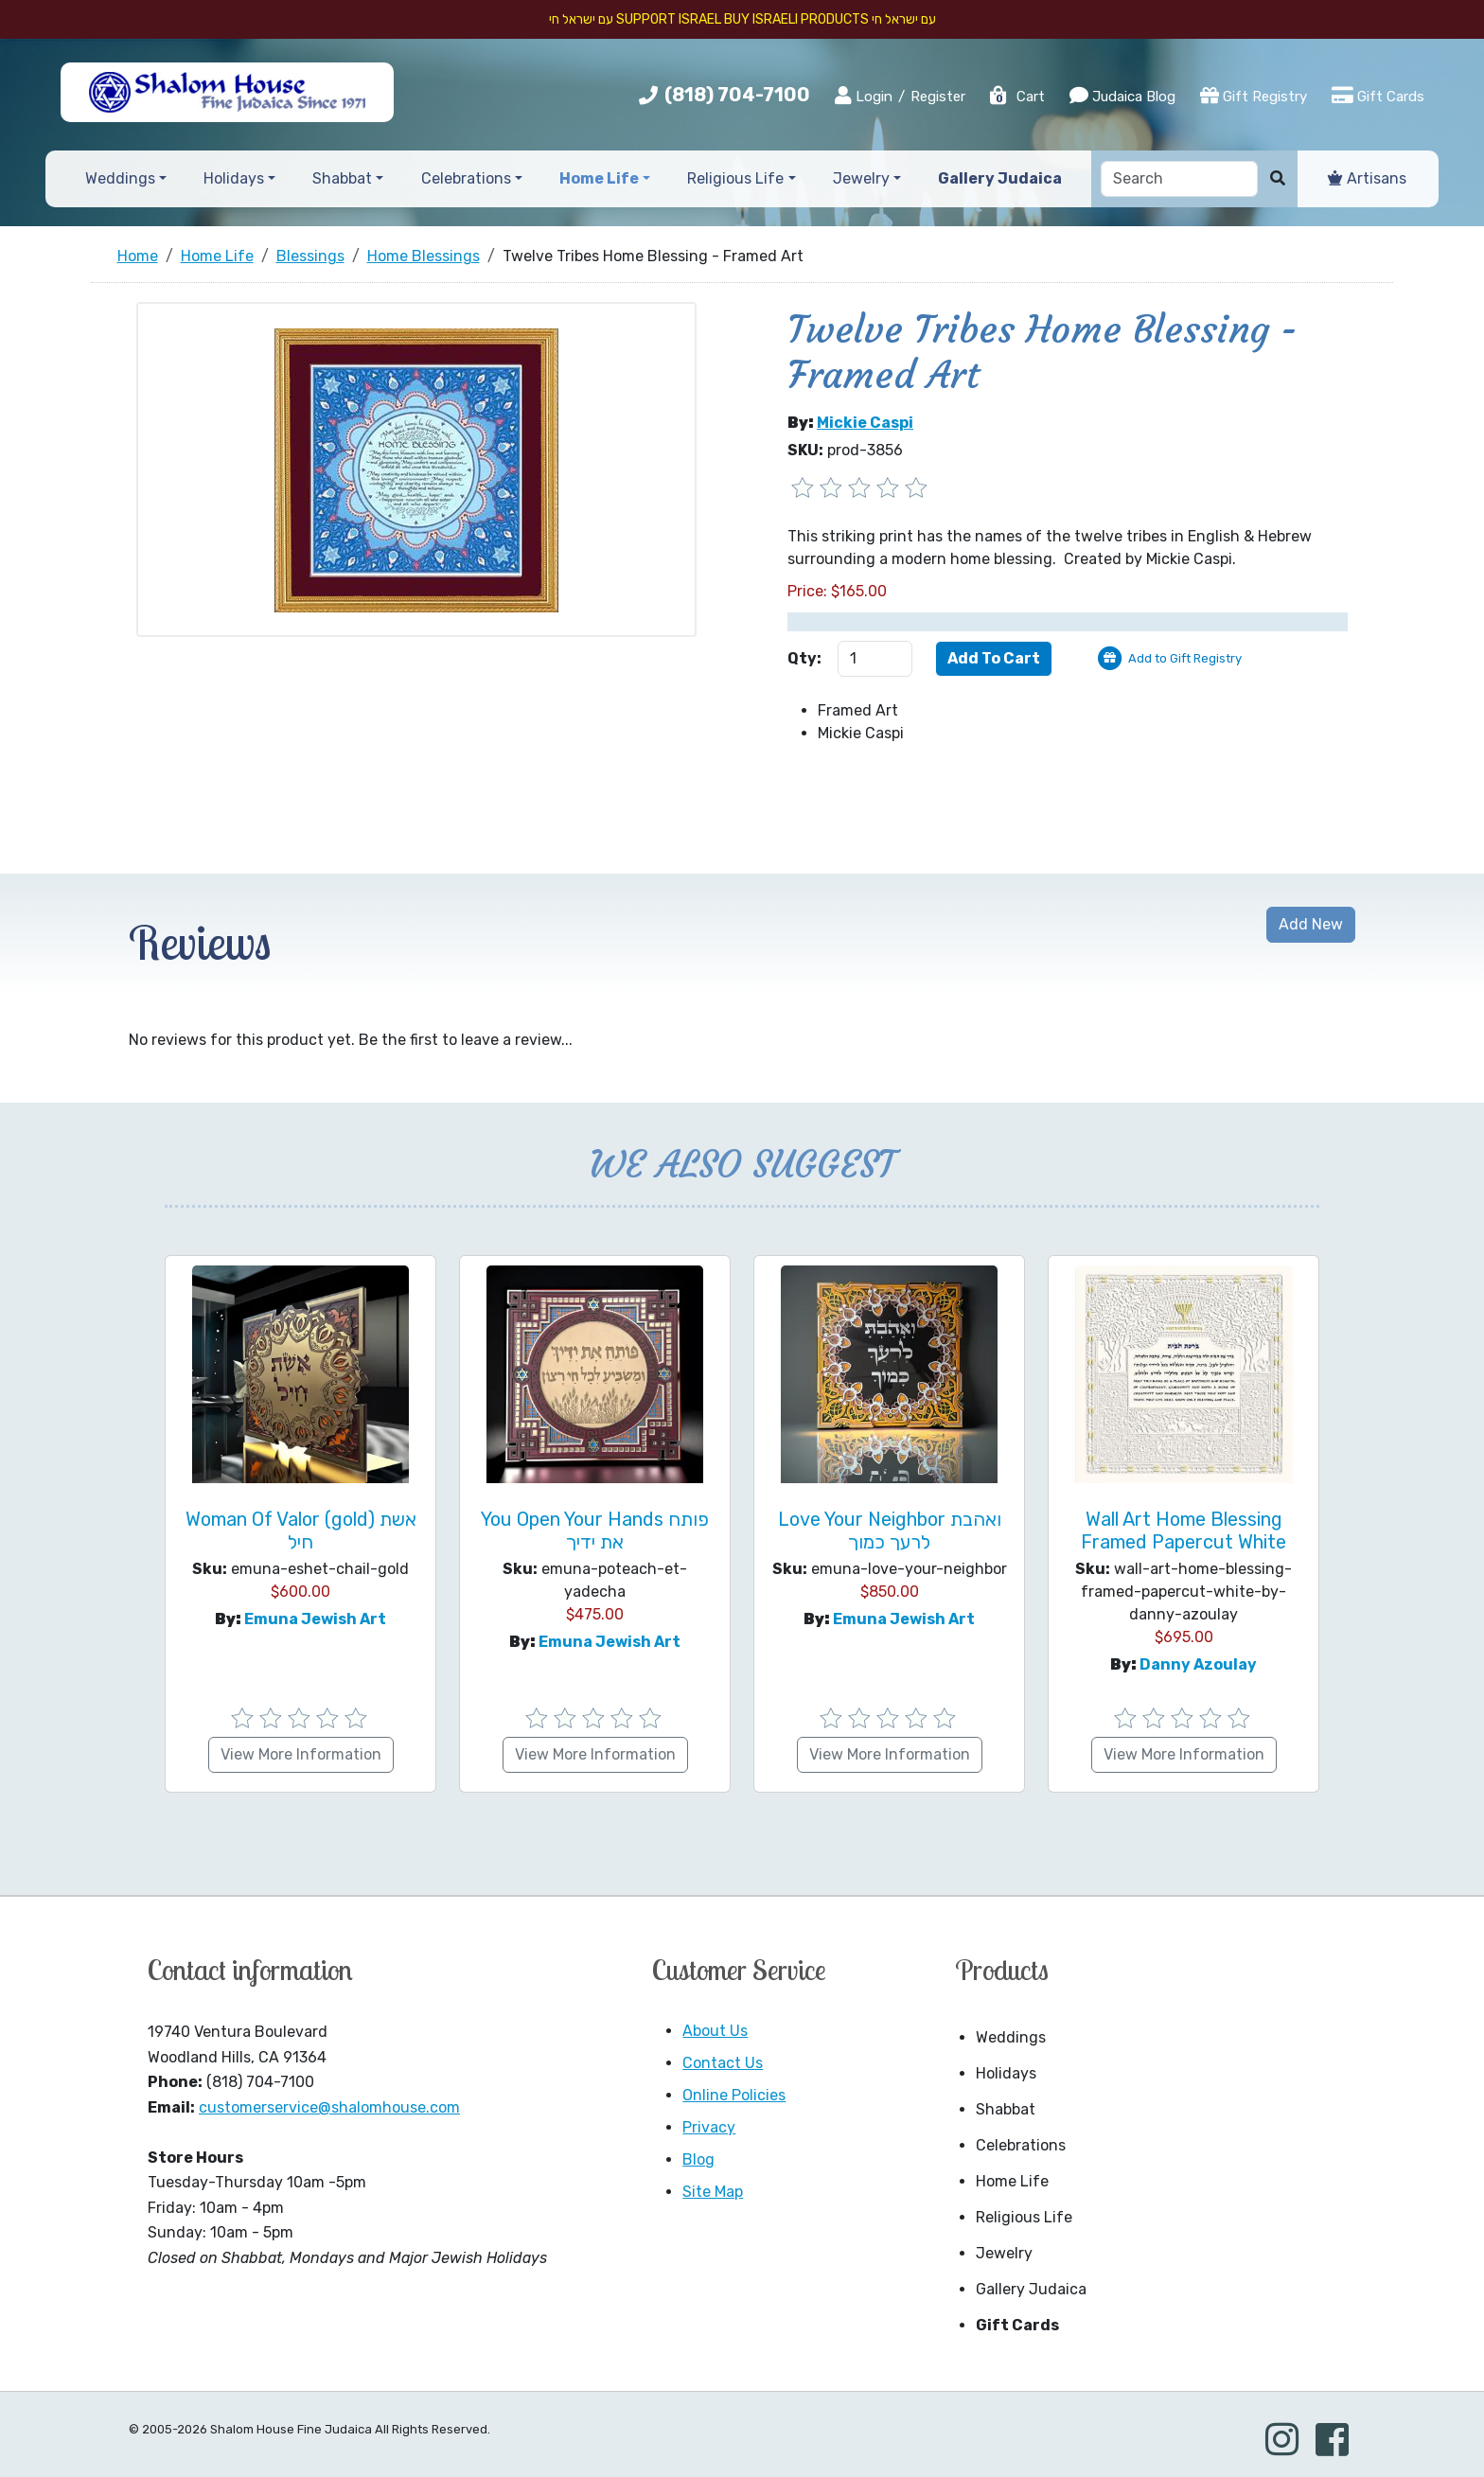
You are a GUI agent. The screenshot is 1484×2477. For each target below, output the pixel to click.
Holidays (1006, 2073)
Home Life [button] (599, 178)
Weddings (1011, 2037)
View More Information (301, 1754)
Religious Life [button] (735, 178)
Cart (1016, 96)
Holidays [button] (233, 178)
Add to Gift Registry (1185, 658)
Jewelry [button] (861, 178)
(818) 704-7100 (737, 94)
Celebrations (1021, 2145)
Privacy (708, 2127)
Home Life (1012, 2181)
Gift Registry (1253, 95)
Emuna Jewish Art (315, 1619)
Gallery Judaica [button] (1000, 178)
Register (937, 96)
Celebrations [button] (466, 178)
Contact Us (722, 2063)
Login (863, 95)
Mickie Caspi (865, 423)
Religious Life (1024, 2217)
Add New (1311, 924)
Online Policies (734, 2095)
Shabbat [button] (342, 178)
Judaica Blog (1122, 95)
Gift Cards (1378, 95)
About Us (715, 2031)
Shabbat (1005, 2109)
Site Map (712, 2192)
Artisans (1367, 178)
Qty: (804, 658)
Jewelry (1004, 2253)
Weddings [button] (120, 178)
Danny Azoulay (1198, 1664)
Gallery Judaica (1031, 2289)
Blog (698, 2159)
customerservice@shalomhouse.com (329, 2107)
